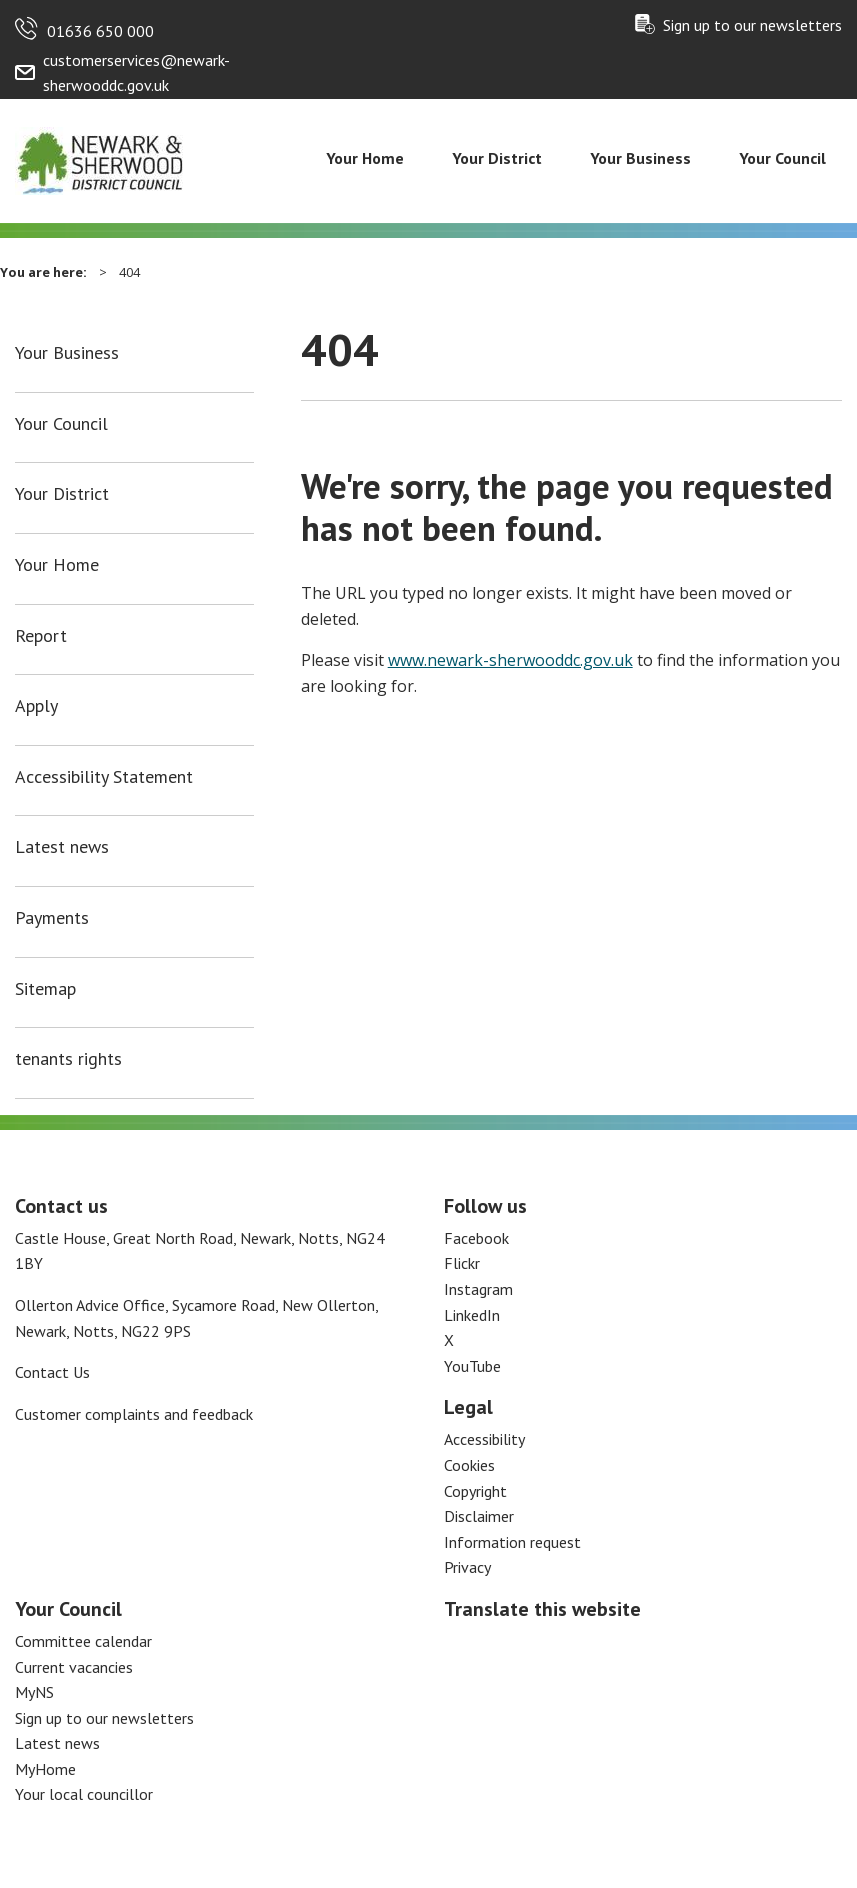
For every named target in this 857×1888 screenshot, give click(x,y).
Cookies (469, 1465)
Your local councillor (84, 1794)
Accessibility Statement (104, 777)
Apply (36, 706)
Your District (497, 158)
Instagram (478, 1289)
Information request (512, 1542)
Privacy (467, 1567)
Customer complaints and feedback (134, 1414)
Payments (52, 918)
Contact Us (52, 1372)
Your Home (365, 158)
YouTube (472, 1366)
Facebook (476, 1238)
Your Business (640, 158)
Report (41, 636)
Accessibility (484, 1439)
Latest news (62, 847)
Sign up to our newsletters (752, 25)
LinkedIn (472, 1315)
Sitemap (45, 989)
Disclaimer (479, 1516)
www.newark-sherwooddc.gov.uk (510, 660)
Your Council (782, 158)
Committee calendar (83, 1641)
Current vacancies (74, 1667)
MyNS (34, 1692)
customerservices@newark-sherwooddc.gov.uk (136, 73)
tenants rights (68, 1059)
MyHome (45, 1769)
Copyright (475, 1491)
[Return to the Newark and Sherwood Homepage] (100, 159)
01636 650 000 (100, 31)
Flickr (462, 1263)
